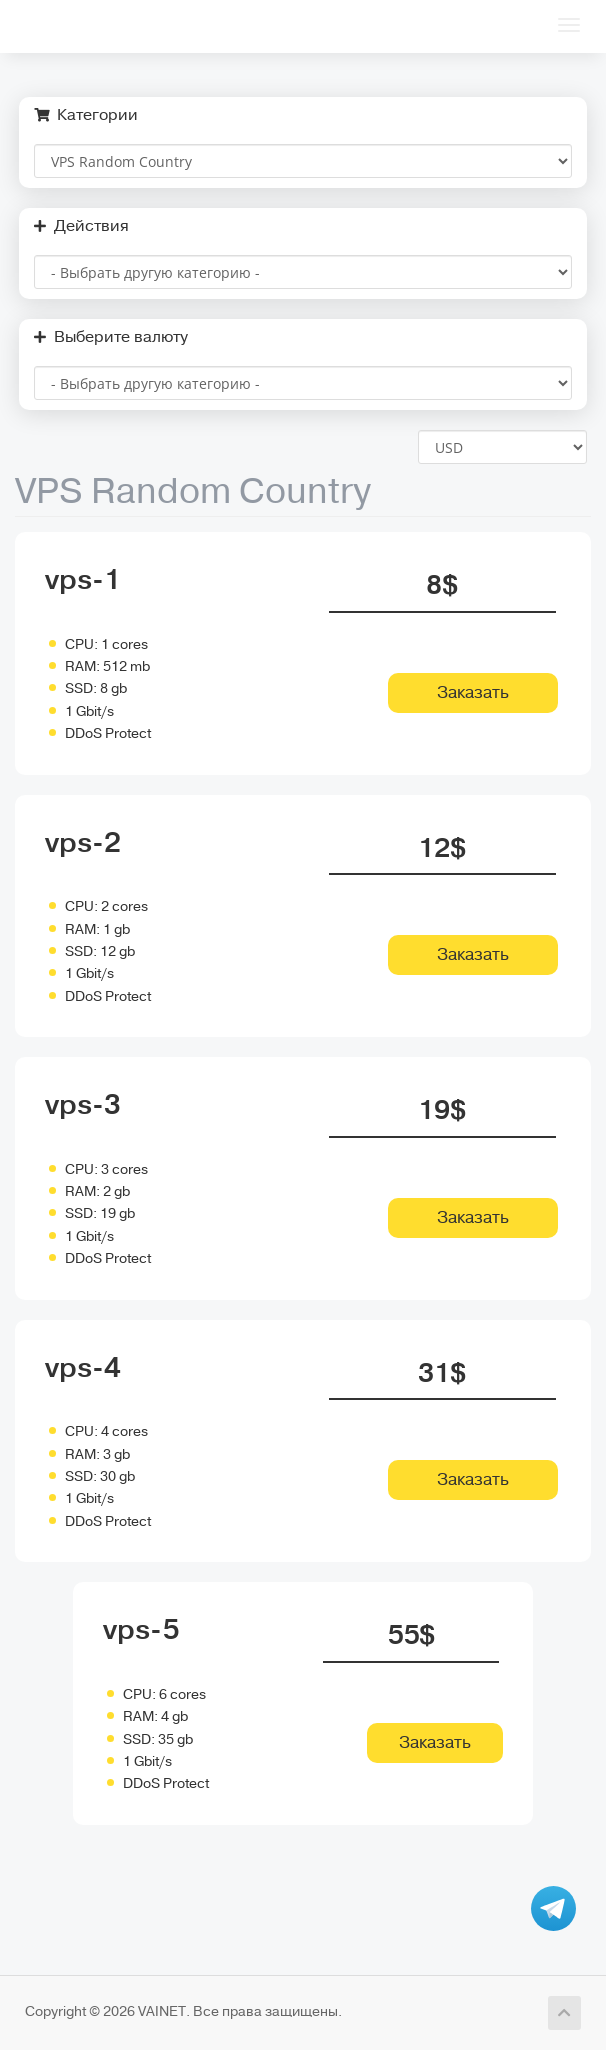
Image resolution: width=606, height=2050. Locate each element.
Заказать (473, 692)
